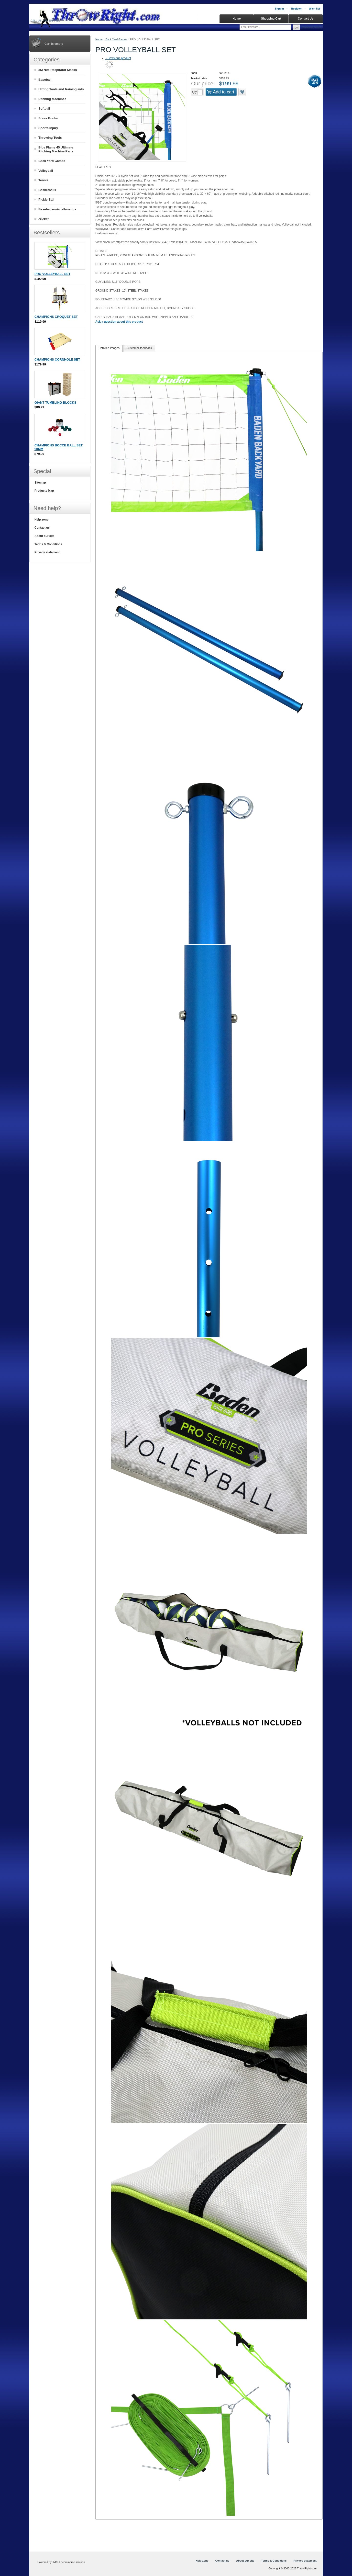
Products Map (44, 490)
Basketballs (47, 190)
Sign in (279, 8)
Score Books (48, 118)
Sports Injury (48, 128)
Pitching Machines (52, 99)
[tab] (109, 348)
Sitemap (40, 482)
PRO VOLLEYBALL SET (52, 274)
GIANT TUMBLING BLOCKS (55, 402)
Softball (44, 108)
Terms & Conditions (48, 544)
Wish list (314, 8)
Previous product (118, 58)
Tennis (43, 180)
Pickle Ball (46, 199)
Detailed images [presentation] (109, 348)
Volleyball (45, 170)
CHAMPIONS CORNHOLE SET (57, 359)
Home (98, 39)
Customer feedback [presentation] (139, 348)
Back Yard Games (116, 39)
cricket (43, 219)
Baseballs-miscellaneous (57, 209)
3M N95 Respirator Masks (57, 70)
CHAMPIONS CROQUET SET (56, 316)
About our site (44, 536)
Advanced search (312, 26)
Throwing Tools (50, 137)
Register (296, 8)
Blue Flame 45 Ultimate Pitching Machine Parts (55, 149)
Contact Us (305, 18)
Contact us (42, 527)
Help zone (41, 519)
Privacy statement (47, 552)
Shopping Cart (271, 18)
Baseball (44, 79)
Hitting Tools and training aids (61, 89)
